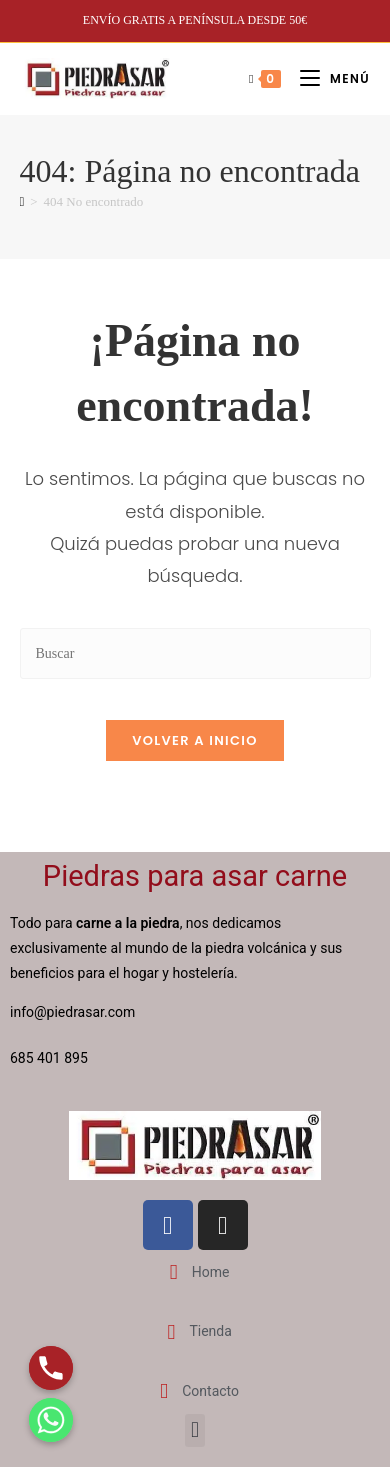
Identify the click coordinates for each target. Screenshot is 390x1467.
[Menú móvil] (327, 78)
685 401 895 (50, 1058)
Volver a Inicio (195, 740)
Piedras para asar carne (195, 876)
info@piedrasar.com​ (72, 1012)
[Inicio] (22, 201)
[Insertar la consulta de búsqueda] (195, 653)
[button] (194, 1430)
